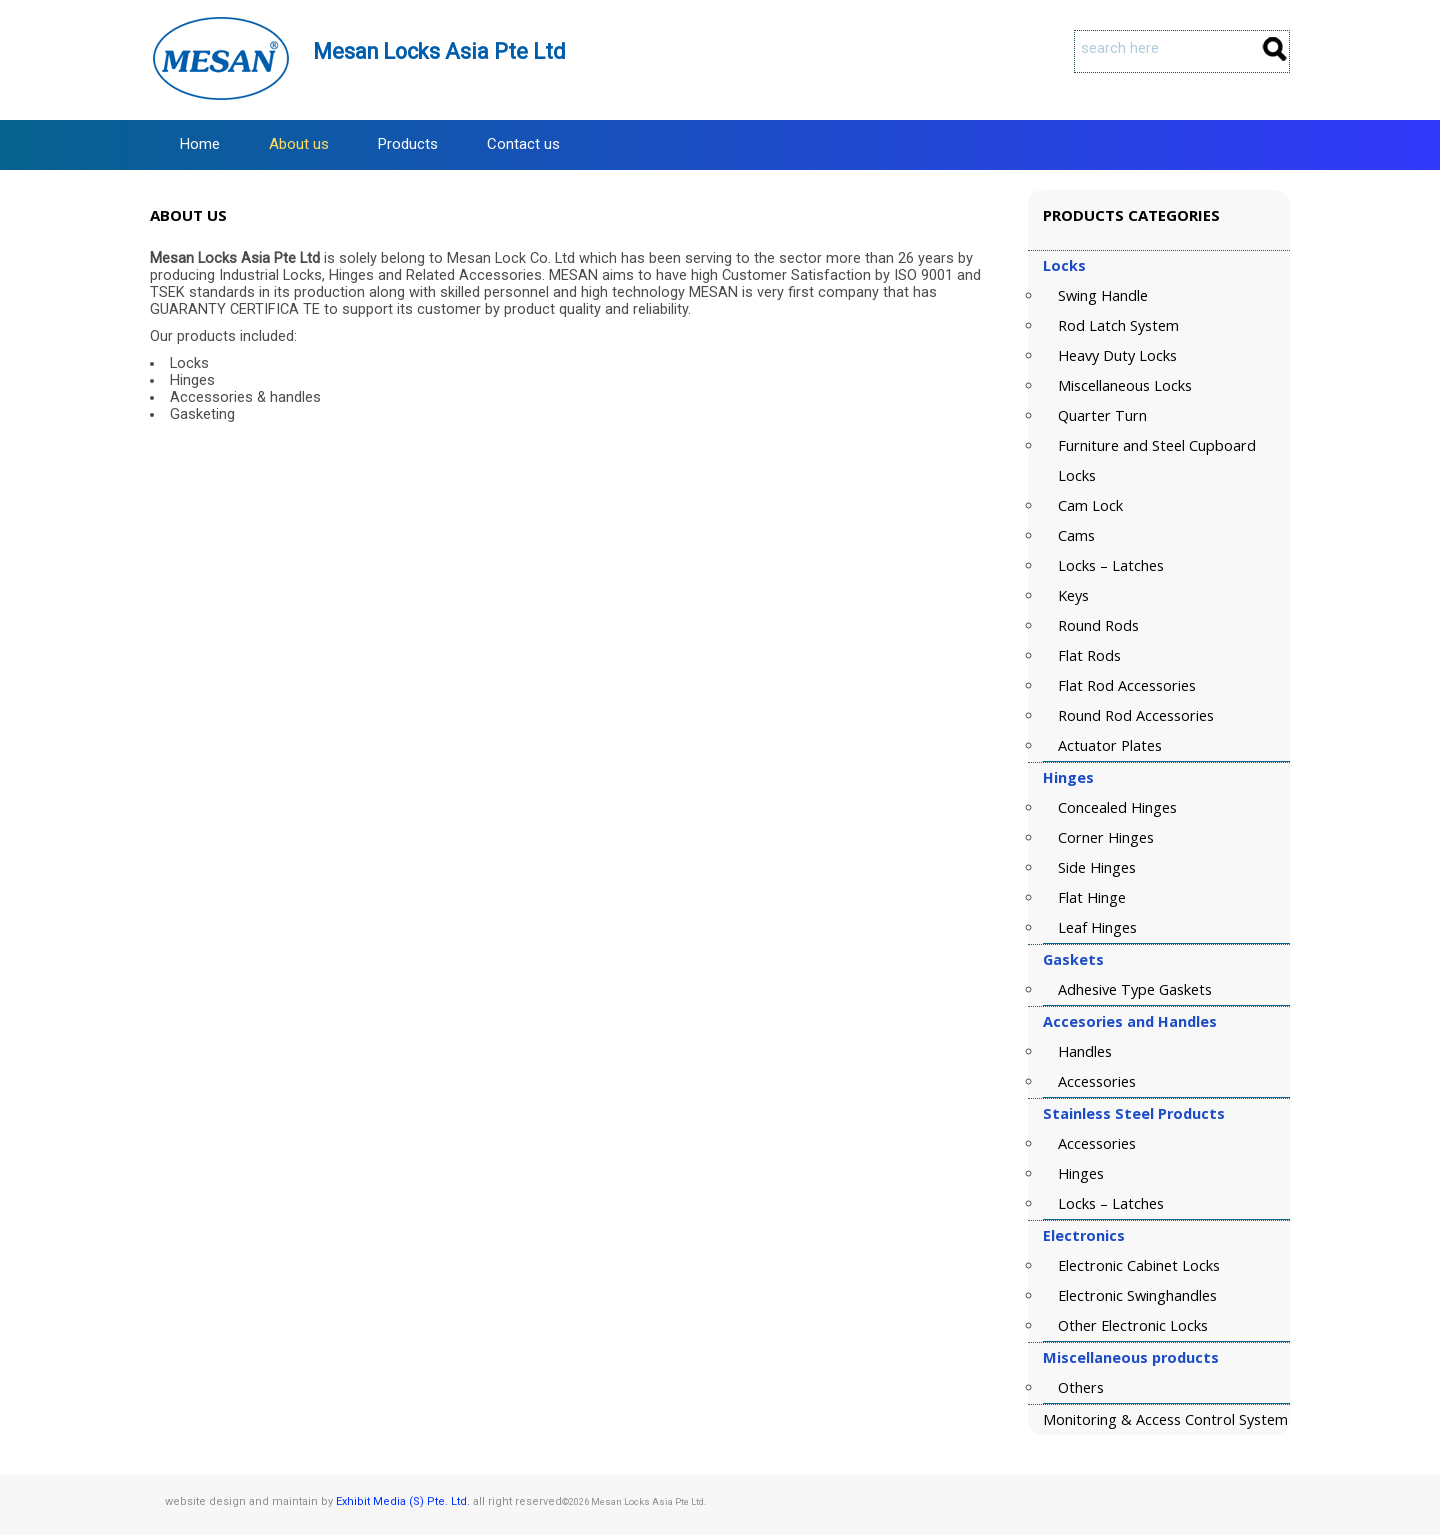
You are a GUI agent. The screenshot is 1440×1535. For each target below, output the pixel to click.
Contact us (523, 144)
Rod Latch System (1118, 325)
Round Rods (1098, 625)
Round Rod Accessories (1136, 715)
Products (408, 144)
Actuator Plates (1110, 745)
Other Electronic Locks (1133, 1325)
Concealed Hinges (1117, 807)
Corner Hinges (1106, 837)
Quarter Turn (1102, 415)
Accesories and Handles (1130, 1021)
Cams (1076, 535)
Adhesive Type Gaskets (1135, 989)
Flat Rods (1089, 655)
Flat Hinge (1092, 897)
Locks (1064, 265)
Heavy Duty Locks (1117, 355)
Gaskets (1073, 959)
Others (1081, 1387)
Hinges (1068, 777)
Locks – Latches (1111, 565)
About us (299, 144)
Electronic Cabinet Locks (1139, 1265)
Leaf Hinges (1097, 927)
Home (200, 144)
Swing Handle (1103, 295)
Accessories (1097, 1081)
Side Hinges (1097, 867)
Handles (1085, 1051)
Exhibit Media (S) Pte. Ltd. (403, 1501)
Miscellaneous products (1131, 1357)
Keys (1073, 595)
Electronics (1084, 1235)
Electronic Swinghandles (1137, 1295)
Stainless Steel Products (1134, 1113)
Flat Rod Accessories (1127, 685)
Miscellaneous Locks (1125, 385)
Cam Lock (1090, 505)
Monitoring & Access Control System (1165, 1419)
